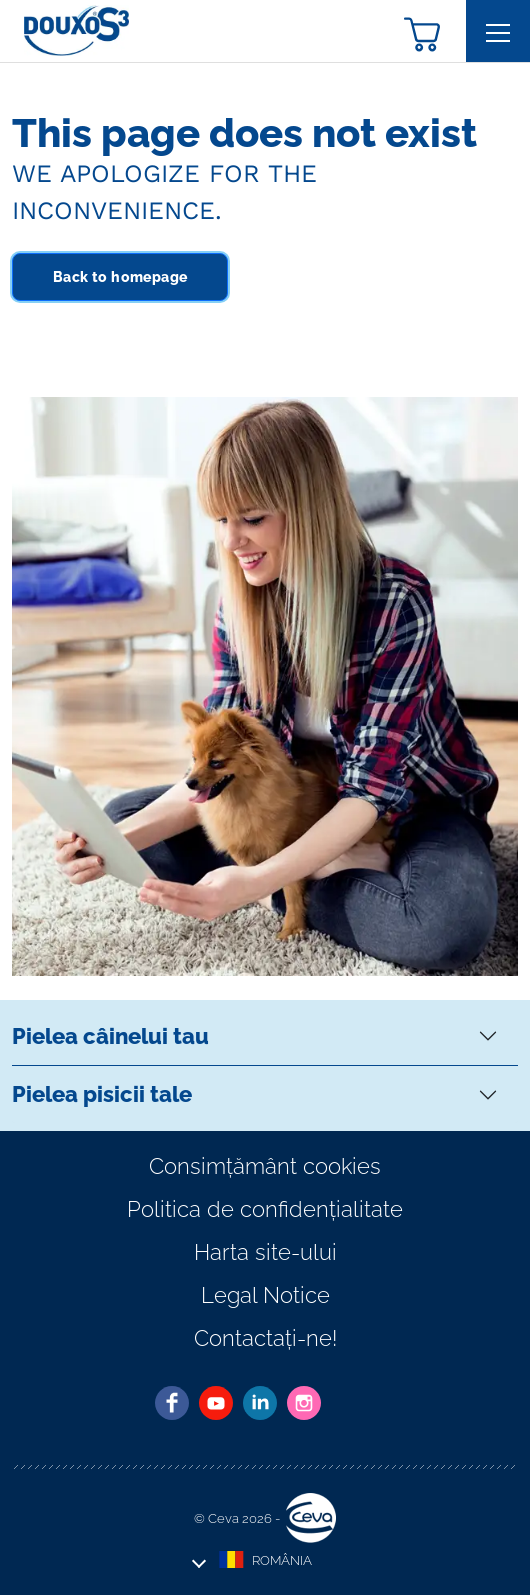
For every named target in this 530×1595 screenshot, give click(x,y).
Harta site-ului (265, 1252)
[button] (422, 32)
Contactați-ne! (265, 1338)
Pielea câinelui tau (110, 1036)
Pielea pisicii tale (102, 1094)
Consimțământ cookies (265, 1166)
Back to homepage (120, 277)
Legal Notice (265, 1295)
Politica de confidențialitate (265, 1209)
